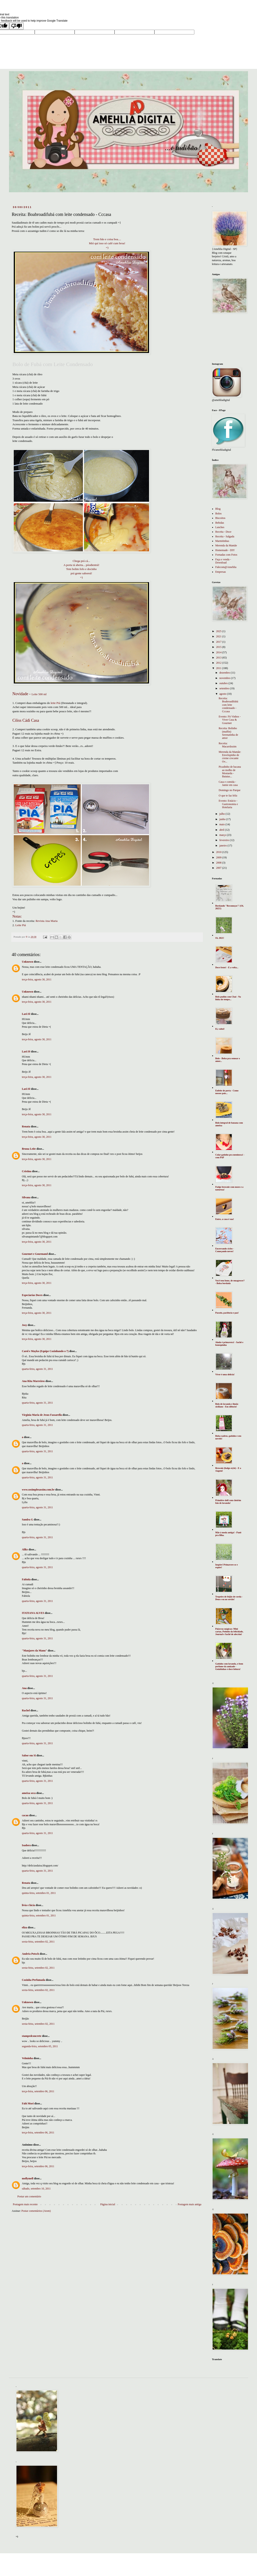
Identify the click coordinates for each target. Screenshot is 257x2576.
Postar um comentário (29, 2196)
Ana (24, 1688)
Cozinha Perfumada (33, 1979)
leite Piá (55, 703)
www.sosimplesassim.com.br (38, 1489)
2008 (219, 862)
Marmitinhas (222, 541)
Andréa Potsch (30, 1953)
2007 (219, 867)
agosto (223, 693)
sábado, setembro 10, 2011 (36, 2188)
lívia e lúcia (28, 1905)
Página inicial (107, 2204)
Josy (24, 1325)
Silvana (26, 1197)
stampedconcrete (31, 2036)
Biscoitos (220, 518)
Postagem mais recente (25, 2204)
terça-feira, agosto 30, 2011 (36, 979)
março (223, 835)
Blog (217, 508)
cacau (25, 1815)
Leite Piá (20, 925)
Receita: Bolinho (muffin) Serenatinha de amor (228, 733)
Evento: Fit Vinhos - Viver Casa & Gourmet (230, 720)
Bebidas (219, 522)
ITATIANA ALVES (33, 1613)
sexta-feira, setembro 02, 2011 (38, 1941)
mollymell (27, 2178)
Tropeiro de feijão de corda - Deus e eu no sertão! (229, 1598)
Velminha (27, 2058)
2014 (219, 652)
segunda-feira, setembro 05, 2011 (40, 2046)
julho (222, 813)
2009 (219, 857)
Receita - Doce (223, 531)
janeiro (223, 845)
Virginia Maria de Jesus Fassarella (42, 1414)
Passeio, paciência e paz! (227, 1313)
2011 (219, 668)
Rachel (26, 1710)
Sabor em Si (29, 1755)
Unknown (27, 961)
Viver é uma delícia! (224, 1374)
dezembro (225, 672)
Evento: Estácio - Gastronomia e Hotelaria (228, 804)
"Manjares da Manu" (34, 1650)
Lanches (219, 527)
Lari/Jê (26, 1013)
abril (222, 829)
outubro (223, 683)
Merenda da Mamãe (226, 545)
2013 (219, 657)
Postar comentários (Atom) (36, 2210)
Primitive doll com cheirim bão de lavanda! (228, 1501)
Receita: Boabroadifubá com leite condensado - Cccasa (228, 705)
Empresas (220, 571)
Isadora (26, 1845)
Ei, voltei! (220, 1029)
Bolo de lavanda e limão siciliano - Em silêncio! (226, 1405)
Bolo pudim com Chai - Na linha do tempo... (228, 998)
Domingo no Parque (230, 790)
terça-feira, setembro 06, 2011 (38, 2091)
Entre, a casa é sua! (224, 1219)
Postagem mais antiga (189, 2204)
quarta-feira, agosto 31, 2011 (37, 1369)
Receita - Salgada (224, 536)
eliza (24, 1927)
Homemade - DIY (225, 550)
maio (222, 824)
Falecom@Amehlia (225, 567)
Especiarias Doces (32, 1295)
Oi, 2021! (219, 938)
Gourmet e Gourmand (35, 1253)
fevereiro (224, 840)
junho (222, 819)
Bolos (218, 513)
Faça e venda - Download (223, 561)
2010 (219, 852)
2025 (219, 631)
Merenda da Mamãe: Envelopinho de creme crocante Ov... (230, 756)
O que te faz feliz (228, 795)
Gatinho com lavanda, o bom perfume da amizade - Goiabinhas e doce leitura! (229, 1666)
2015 (219, 647)
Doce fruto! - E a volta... (226, 967)
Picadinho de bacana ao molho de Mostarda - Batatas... (230, 771)
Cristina (26, 1171)
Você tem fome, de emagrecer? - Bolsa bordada (230, 1282)
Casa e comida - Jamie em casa (228, 783)
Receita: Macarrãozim (227, 745)
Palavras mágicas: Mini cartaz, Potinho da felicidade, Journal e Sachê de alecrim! (229, 1631)
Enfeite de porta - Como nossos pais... (227, 1092)
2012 (219, 662)
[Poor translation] (16, 26)
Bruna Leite (29, 1148)
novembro (225, 678)
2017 (219, 641)
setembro (224, 688)
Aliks (25, 1549)
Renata (26, 1126)
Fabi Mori (28, 2103)
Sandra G (28, 1519)
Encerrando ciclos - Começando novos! (224, 1250)
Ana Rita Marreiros (33, 1381)
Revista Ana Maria (46, 921)
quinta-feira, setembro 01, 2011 (39, 1893)
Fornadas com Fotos (226, 554)
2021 (219, 636)
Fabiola (26, 1579)
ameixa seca (29, 1793)
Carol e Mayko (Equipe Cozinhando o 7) (45, 1351)
